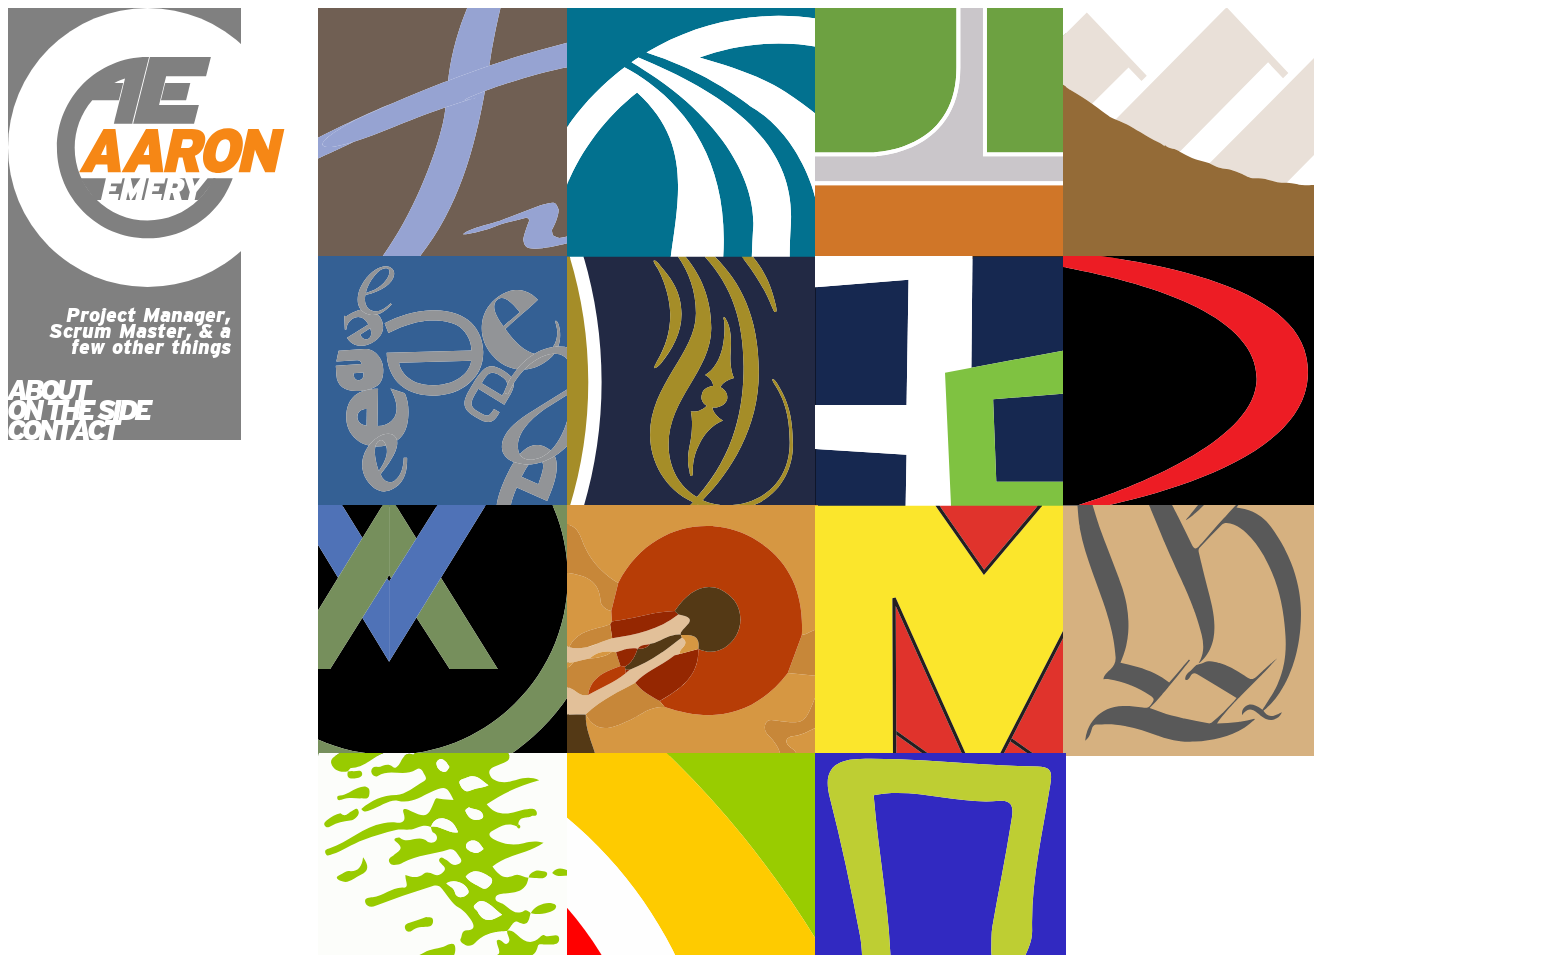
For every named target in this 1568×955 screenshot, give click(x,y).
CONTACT (62, 430)
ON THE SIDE (78, 410)
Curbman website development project (443, 630)
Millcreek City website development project (692, 133)
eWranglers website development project (1437, 133)
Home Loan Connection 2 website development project (940, 630)
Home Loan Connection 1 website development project (1437, 630)
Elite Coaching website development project (940, 133)
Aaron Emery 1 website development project (1188, 630)
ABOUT (47, 390)
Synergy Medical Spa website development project (443, 133)
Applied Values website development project (1188, 381)
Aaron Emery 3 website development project (1437, 381)
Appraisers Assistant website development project (692, 381)
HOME (41, 825)
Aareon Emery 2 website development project (692, 630)
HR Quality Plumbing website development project (443, 381)
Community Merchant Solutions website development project (940, 381)
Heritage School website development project (1188, 133)
